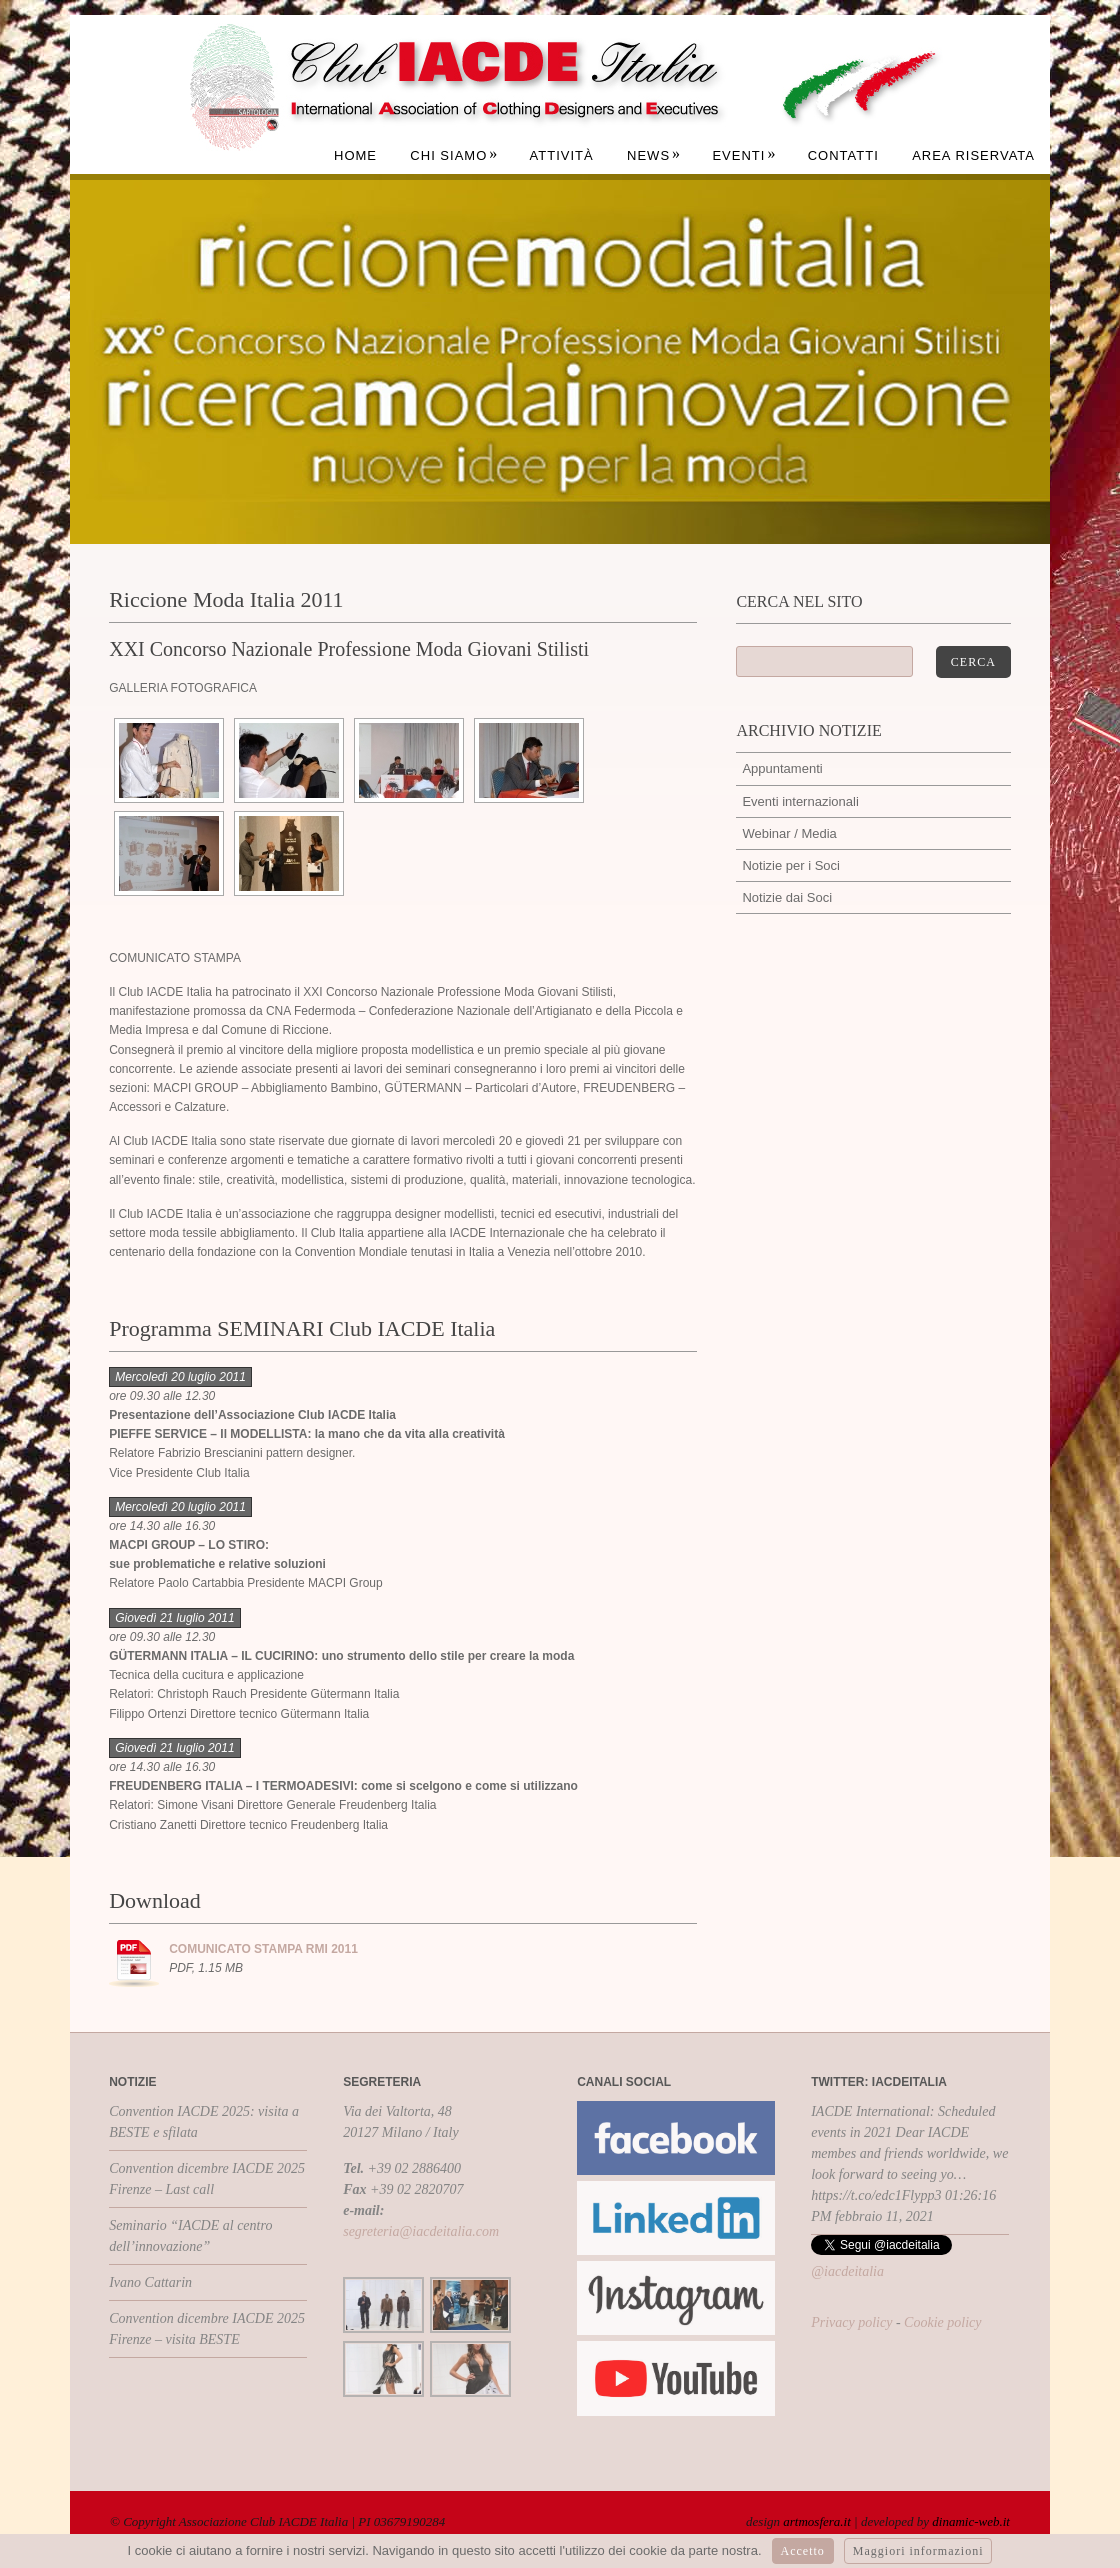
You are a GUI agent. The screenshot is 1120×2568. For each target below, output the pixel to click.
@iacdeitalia (847, 2271)
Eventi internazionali (800, 801)
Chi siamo (454, 155)
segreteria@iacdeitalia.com (421, 2231)
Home (355, 155)
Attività (562, 155)
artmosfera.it (817, 2521)
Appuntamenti (782, 768)
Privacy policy (851, 2322)
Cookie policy (942, 2322)
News (654, 155)
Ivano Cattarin (150, 2282)
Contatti (843, 155)
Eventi (744, 155)
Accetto (803, 2551)
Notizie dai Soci (787, 897)
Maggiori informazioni (918, 2551)
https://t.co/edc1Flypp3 (876, 2195)
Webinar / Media (789, 833)
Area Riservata (973, 155)
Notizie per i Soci (791, 865)
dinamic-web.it (971, 2521)
